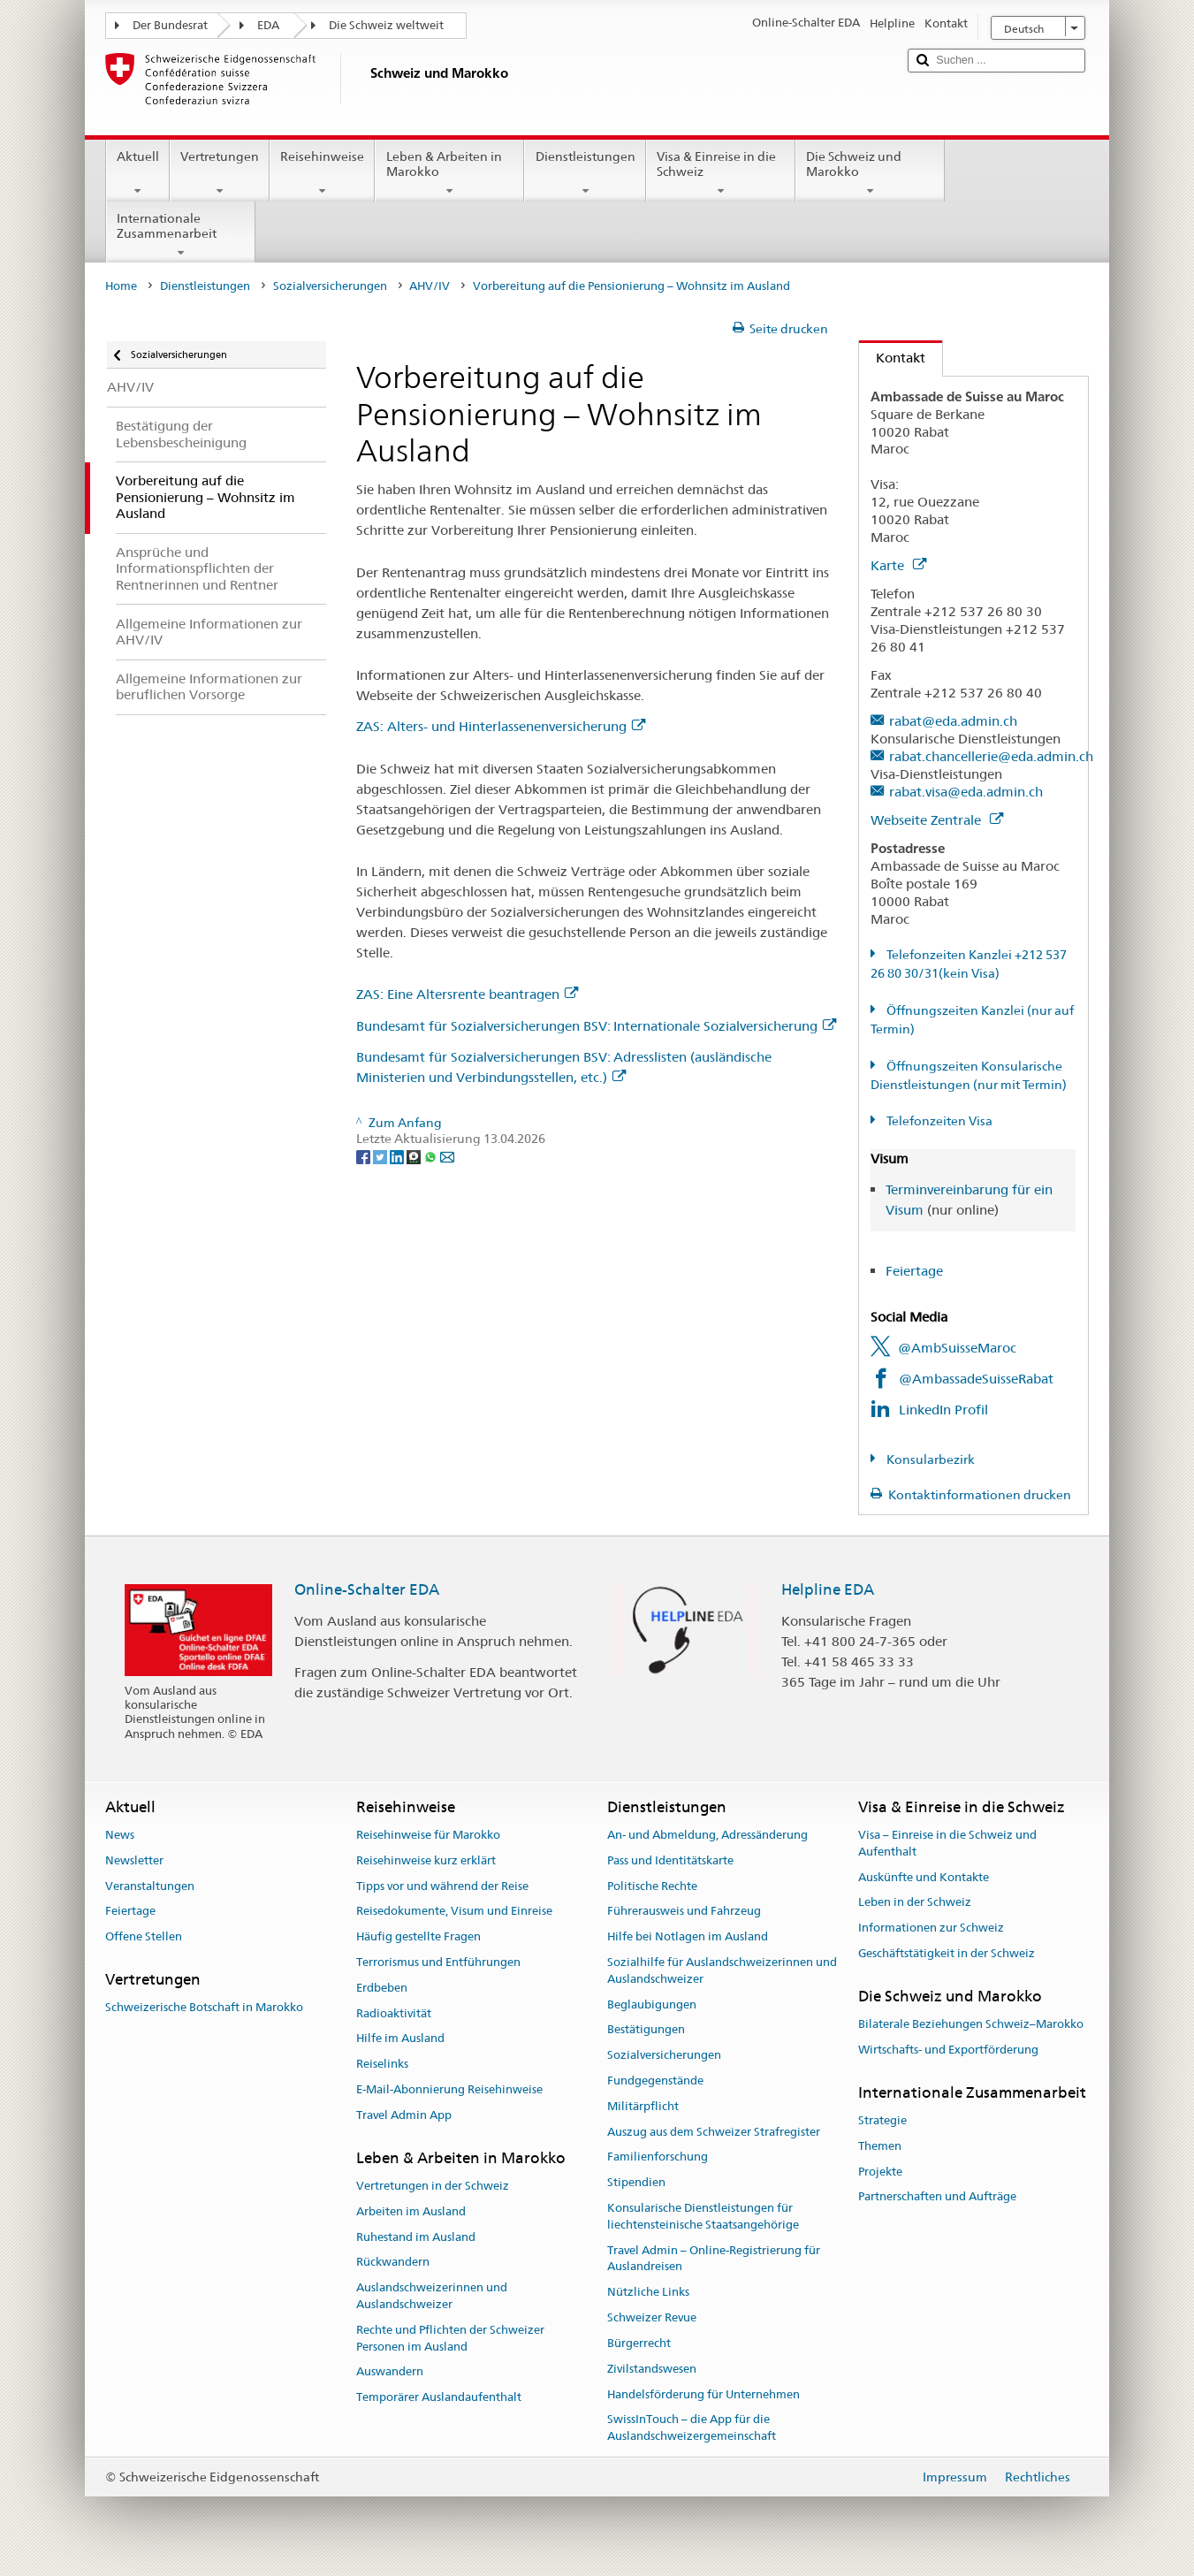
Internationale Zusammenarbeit (181, 235)
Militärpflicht (643, 2106)
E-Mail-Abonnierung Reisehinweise (449, 2089)
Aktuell (138, 173)
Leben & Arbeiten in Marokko (449, 173)
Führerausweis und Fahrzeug (684, 1911)
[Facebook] (364, 1155)
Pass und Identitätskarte (670, 1860)
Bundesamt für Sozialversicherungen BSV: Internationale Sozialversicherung (596, 1025)
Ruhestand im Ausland (415, 2237)
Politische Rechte (652, 1886)
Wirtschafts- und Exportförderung (948, 2049)
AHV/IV (429, 286)
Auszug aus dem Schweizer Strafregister (713, 2131)
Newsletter (134, 1860)
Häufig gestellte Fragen (418, 1936)
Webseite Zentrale (937, 820)
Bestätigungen (646, 2030)
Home (121, 286)
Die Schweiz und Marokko (870, 173)
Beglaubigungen (651, 2004)
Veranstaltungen (149, 1886)
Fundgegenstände (655, 2080)
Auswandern (389, 2372)
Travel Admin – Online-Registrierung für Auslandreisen (713, 2259)
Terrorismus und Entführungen (438, 1962)
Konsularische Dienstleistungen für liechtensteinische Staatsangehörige (703, 2216)
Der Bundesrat (170, 25)
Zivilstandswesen (651, 2368)
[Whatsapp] (431, 1155)
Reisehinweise (322, 173)
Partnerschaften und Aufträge (937, 2197)
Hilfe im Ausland (400, 2039)
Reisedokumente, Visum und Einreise (454, 1911)
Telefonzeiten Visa (938, 1121)
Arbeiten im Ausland (411, 2211)
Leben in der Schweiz (914, 1902)
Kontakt (892, 357)
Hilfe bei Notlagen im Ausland (687, 1936)
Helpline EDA (827, 1589)
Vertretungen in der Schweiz (432, 2185)
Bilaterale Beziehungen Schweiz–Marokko (971, 2024)
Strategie (882, 2120)
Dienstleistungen (584, 173)
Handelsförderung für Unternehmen (703, 2394)
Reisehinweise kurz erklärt (426, 1860)
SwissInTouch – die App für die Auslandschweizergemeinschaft (691, 2428)
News (119, 1834)
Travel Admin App (404, 2115)
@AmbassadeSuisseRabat (976, 1378)
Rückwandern (393, 2262)
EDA (268, 25)
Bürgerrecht (639, 2343)
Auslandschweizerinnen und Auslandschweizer (431, 2296)
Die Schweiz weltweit (386, 25)
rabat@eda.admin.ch (953, 721)
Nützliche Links (648, 2292)
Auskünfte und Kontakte (923, 1877)
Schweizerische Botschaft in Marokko (204, 2007)
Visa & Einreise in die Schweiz (721, 173)
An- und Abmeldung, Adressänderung (707, 1834)
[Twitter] (381, 1155)
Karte (898, 565)
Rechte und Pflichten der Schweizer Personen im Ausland (450, 2338)
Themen (879, 2146)
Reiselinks (382, 2063)
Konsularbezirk (929, 1459)
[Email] (447, 1155)
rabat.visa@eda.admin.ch (966, 791)
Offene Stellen (143, 1936)
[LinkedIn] (398, 1155)
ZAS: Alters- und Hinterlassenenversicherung (500, 726)
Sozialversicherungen (330, 286)
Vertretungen (220, 173)
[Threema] (415, 1155)
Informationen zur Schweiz (931, 1927)
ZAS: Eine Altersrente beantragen (467, 994)
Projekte (880, 2171)
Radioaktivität (393, 2013)
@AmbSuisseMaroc (957, 1347)
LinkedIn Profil (943, 1409)
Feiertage (914, 1270)
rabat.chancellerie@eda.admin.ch (991, 756)
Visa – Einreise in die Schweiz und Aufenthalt (947, 1843)
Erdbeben (381, 1987)
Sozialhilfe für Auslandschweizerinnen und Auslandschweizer (722, 1970)
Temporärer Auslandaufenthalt (438, 2397)
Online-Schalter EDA (366, 1589)
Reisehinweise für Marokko (428, 1834)
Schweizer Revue (651, 2317)
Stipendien (636, 2183)
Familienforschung (657, 2157)
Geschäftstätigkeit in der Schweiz (946, 1953)
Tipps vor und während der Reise (442, 1886)
